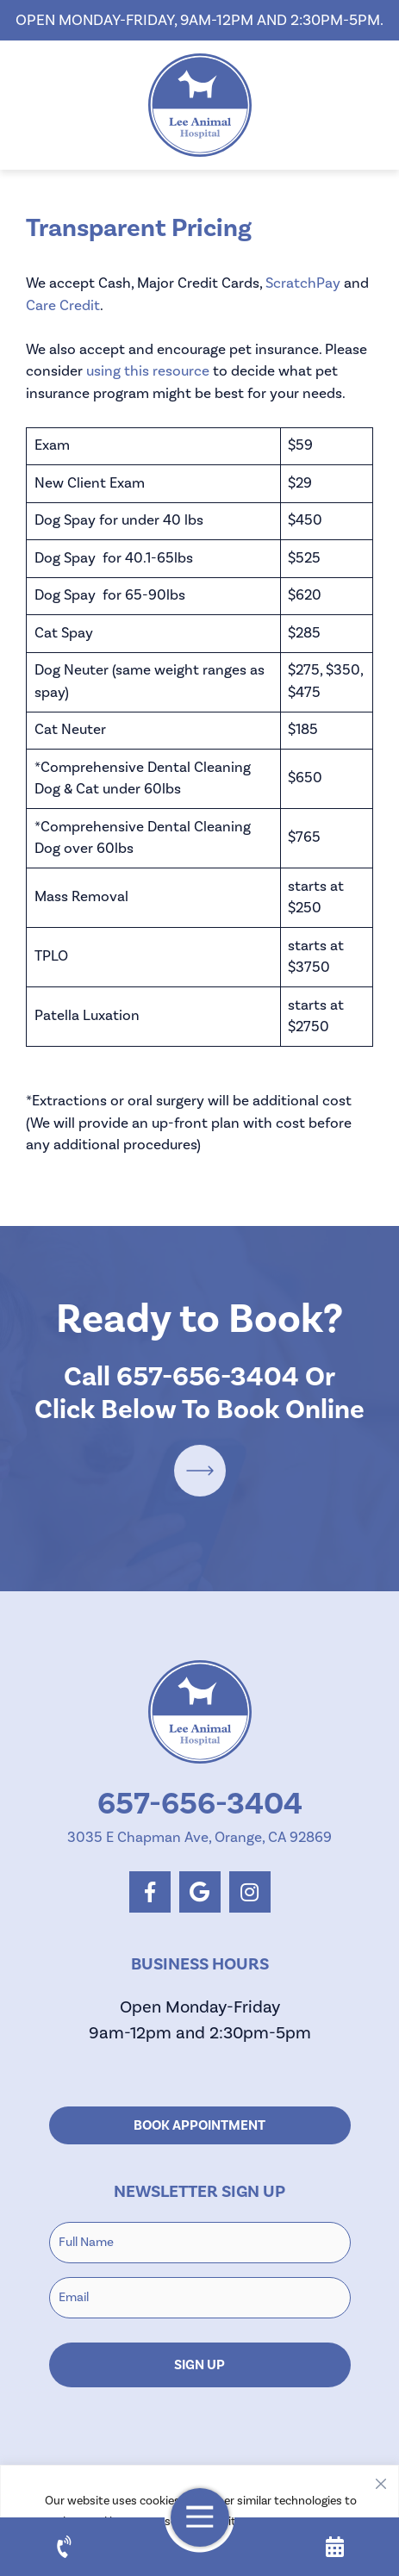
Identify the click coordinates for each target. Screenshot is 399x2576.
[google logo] (200, 1892)
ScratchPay (302, 283)
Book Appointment (199, 2125)
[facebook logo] (150, 1892)
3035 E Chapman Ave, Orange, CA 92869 (199, 1837)
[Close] (381, 2479)
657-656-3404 (207, 1377)
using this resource (147, 371)
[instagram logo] (250, 1892)
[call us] (65, 2546)
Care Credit (63, 305)
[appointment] (334, 2546)
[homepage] (200, 105)
